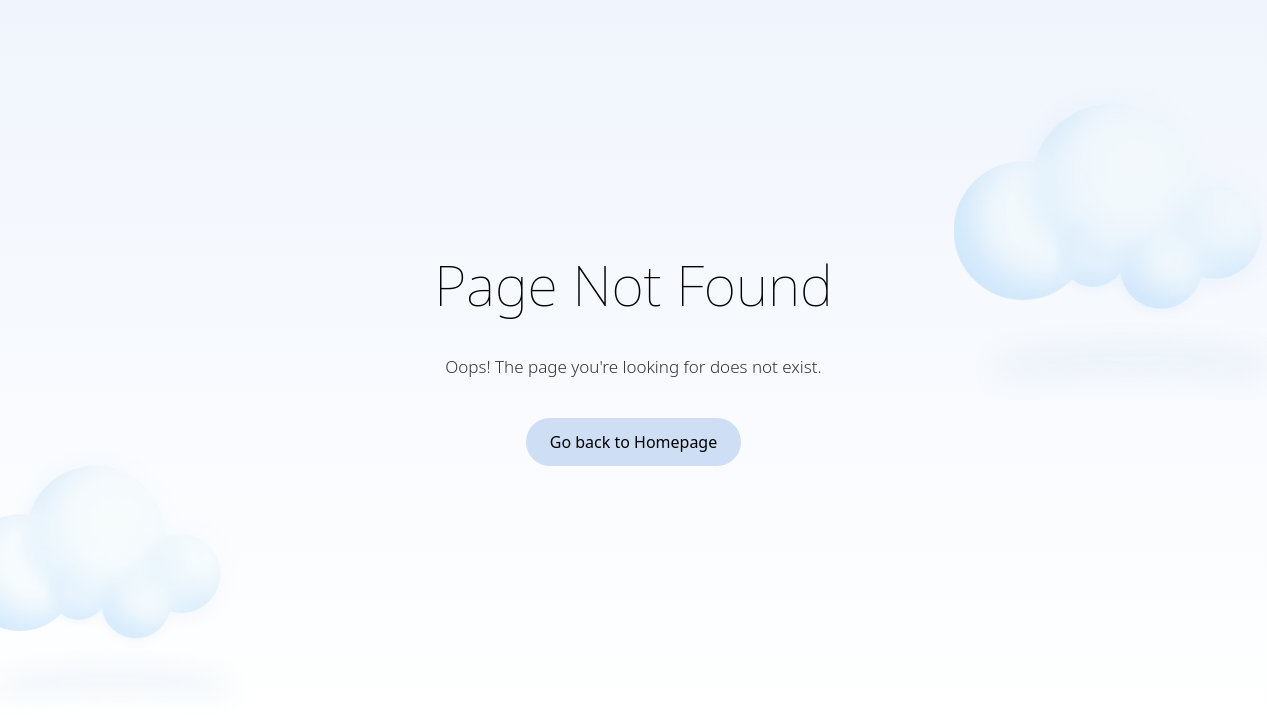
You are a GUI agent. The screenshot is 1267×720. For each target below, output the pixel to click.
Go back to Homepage (634, 442)
